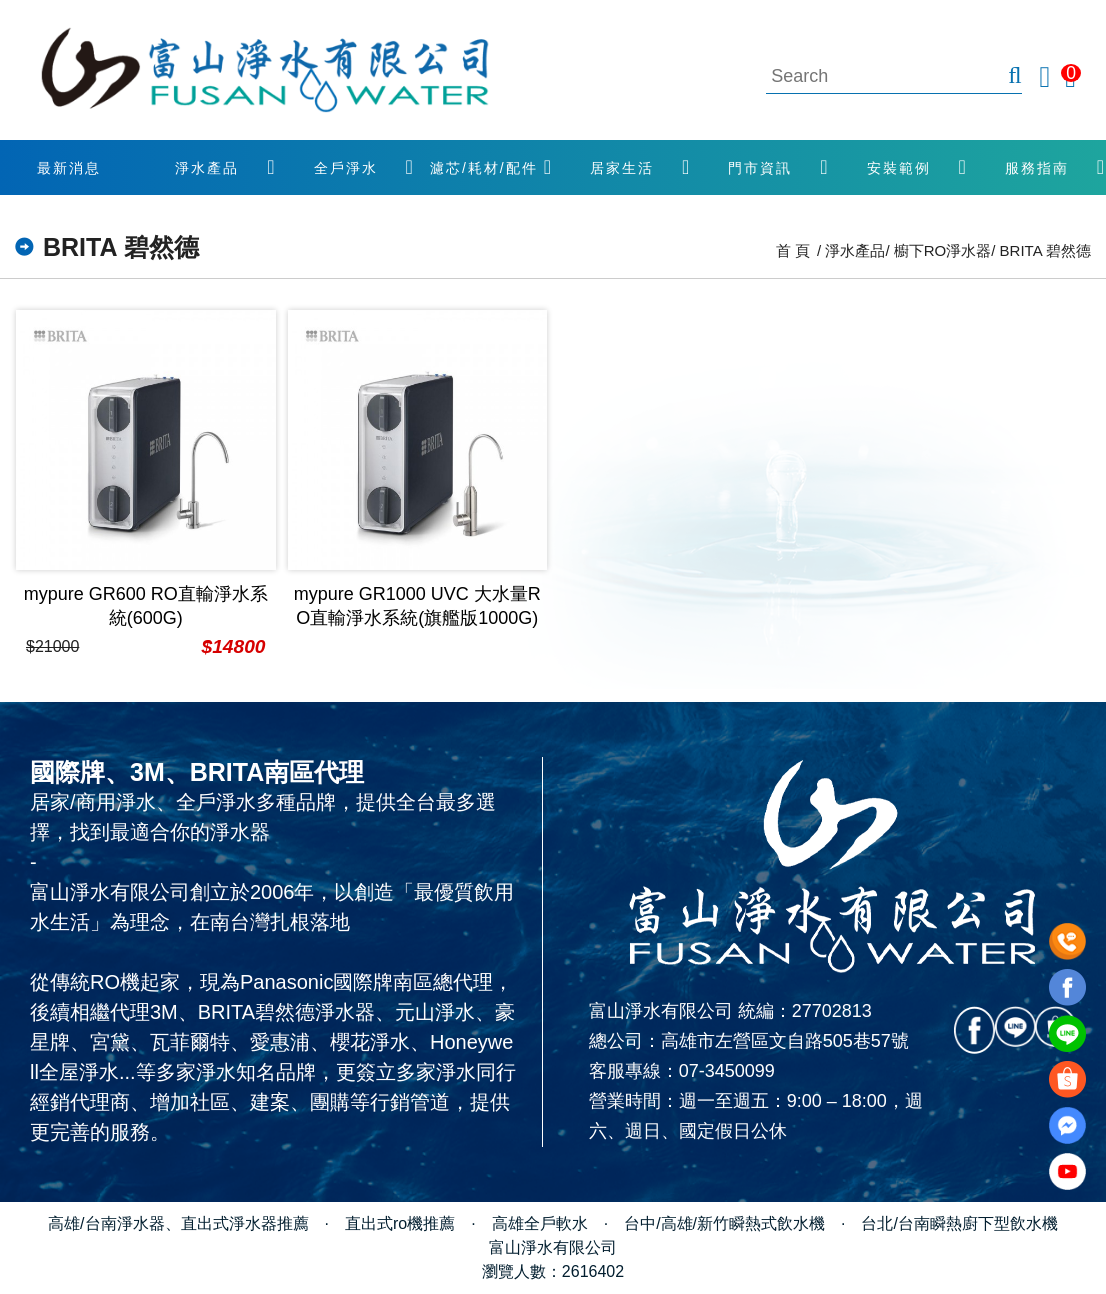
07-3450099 (727, 1071)
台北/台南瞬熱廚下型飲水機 (959, 1223)
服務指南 (1037, 168)
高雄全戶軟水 (540, 1223)
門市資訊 (760, 168)
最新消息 (69, 168)
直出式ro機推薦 (400, 1223)
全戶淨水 (346, 168)
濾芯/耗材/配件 (484, 168)
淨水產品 (207, 168)
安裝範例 (899, 168)
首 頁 (793, 250)
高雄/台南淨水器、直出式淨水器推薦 (178, 1223)
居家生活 (622, 168)
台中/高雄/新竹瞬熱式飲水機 (724, 1223)
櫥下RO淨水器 (943, 250)
